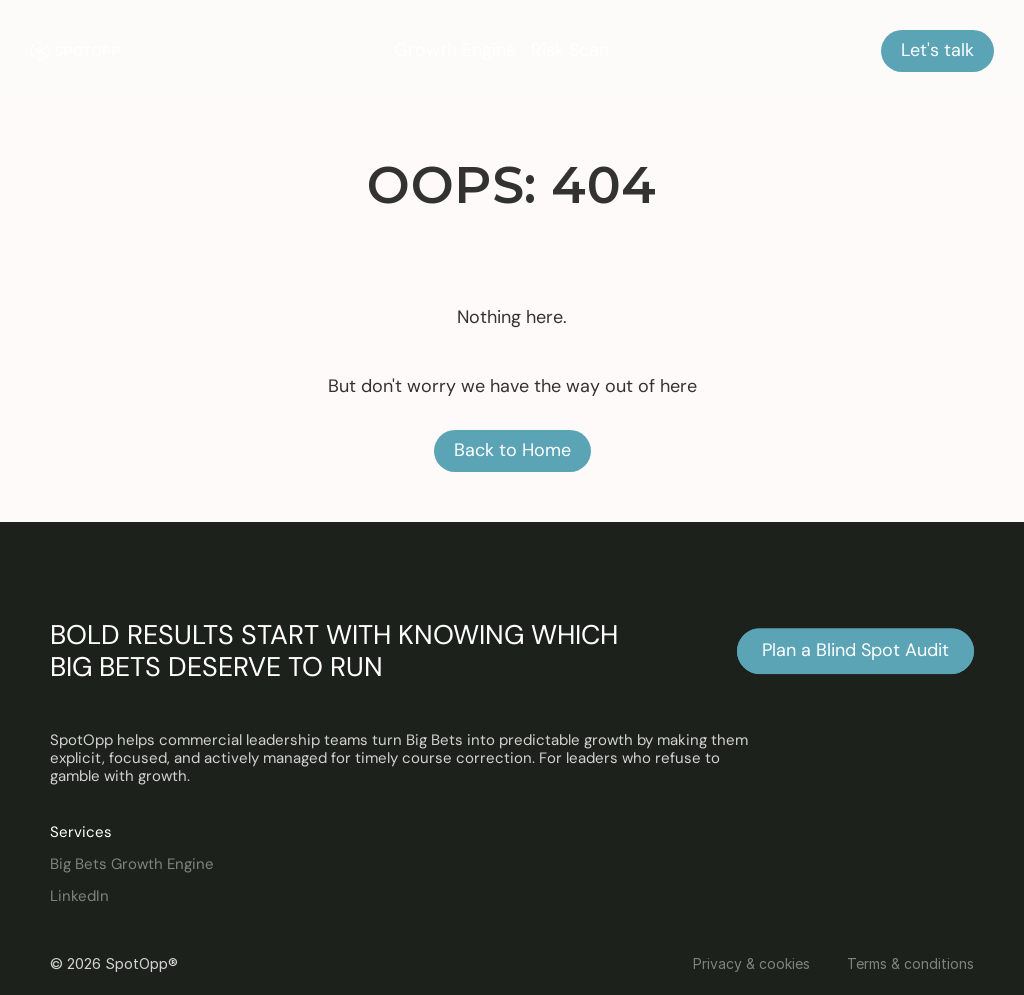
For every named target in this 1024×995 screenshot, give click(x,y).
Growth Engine (455, 50)
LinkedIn (79, 896)
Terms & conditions (910, 963)
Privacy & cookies (751, 963)
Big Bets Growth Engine (132, 864)
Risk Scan (570, 50)
